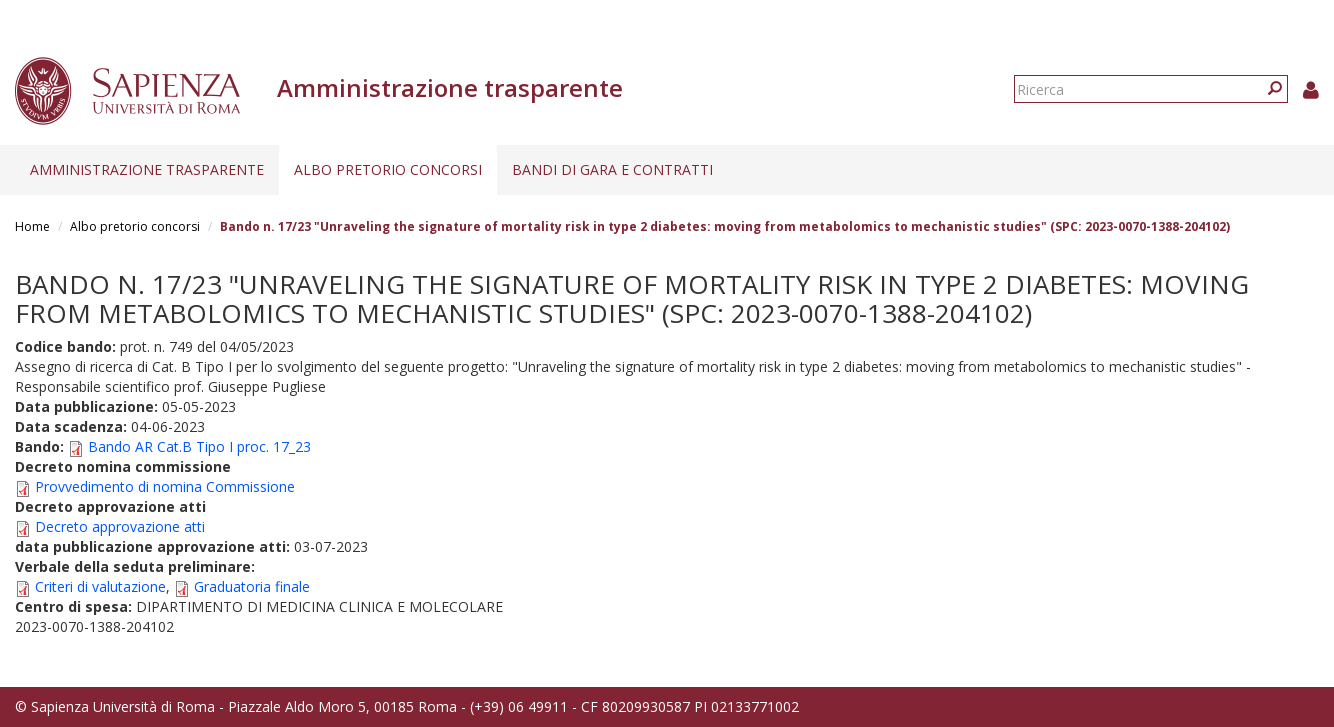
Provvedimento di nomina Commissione (165, 486)
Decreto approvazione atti (120, 526)
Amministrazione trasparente (147, 169)
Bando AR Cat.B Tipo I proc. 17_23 (199, 446)
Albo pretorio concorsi (388, 169)
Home (32, 226)
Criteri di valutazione (100, 586)
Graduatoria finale (252, 586)
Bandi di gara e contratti (612, 169)
